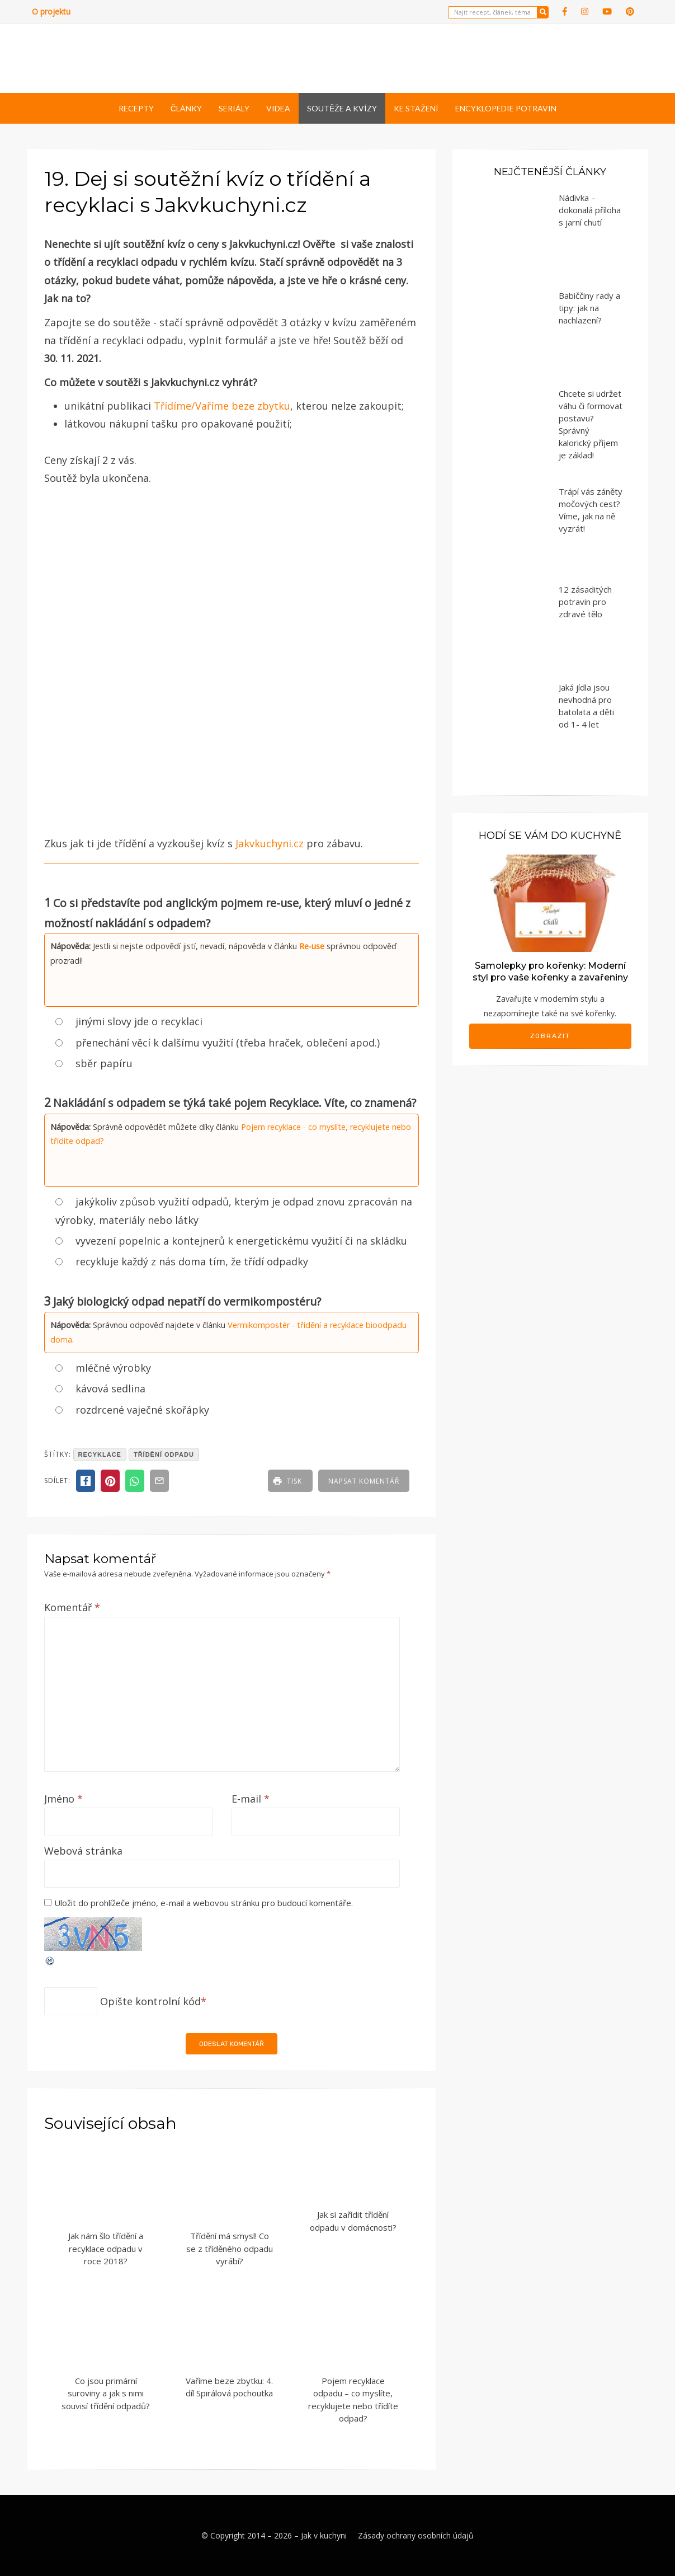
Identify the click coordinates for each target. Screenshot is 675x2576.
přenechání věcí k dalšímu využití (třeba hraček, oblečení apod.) (227, 1042)
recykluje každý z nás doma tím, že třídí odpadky (191, 1261)
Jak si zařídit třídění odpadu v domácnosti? (353, 2221)
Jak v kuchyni (324, 2535)
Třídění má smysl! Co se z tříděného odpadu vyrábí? (229, 2248)
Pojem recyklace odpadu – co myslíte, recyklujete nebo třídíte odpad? (353, 2399)
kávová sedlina (110, 1388)
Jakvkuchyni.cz (269, 843)
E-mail (251, 1798)
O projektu (51, 11)
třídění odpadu (164, 1454)
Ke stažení (416, 108)
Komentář (72, 1607)
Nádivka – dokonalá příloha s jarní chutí (590, 210)
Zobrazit (550, 1036)
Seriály (234, 108)
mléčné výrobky (113, 1367)
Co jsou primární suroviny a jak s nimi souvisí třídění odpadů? (106, 2393)
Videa (278, 108)
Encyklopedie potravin (505, 108)
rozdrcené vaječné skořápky (142, 1409)
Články (186, 108)
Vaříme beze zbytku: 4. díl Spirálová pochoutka (229, 2387)
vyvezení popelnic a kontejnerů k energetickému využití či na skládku (241, 1240)
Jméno (63, 1798)
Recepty (136, 108)
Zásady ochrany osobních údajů (416, 2535)
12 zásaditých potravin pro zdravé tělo (585, 602)
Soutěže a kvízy (342, 108)
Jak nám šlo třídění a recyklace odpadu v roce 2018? (105, 2248)
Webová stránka (83, 1850)
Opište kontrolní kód (150, 2001)
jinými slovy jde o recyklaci (138, 1021)
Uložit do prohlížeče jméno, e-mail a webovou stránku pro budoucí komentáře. (203, 1902)
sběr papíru (104, 1063)
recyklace (99, 1454)
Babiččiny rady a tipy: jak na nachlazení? (589, 308)
